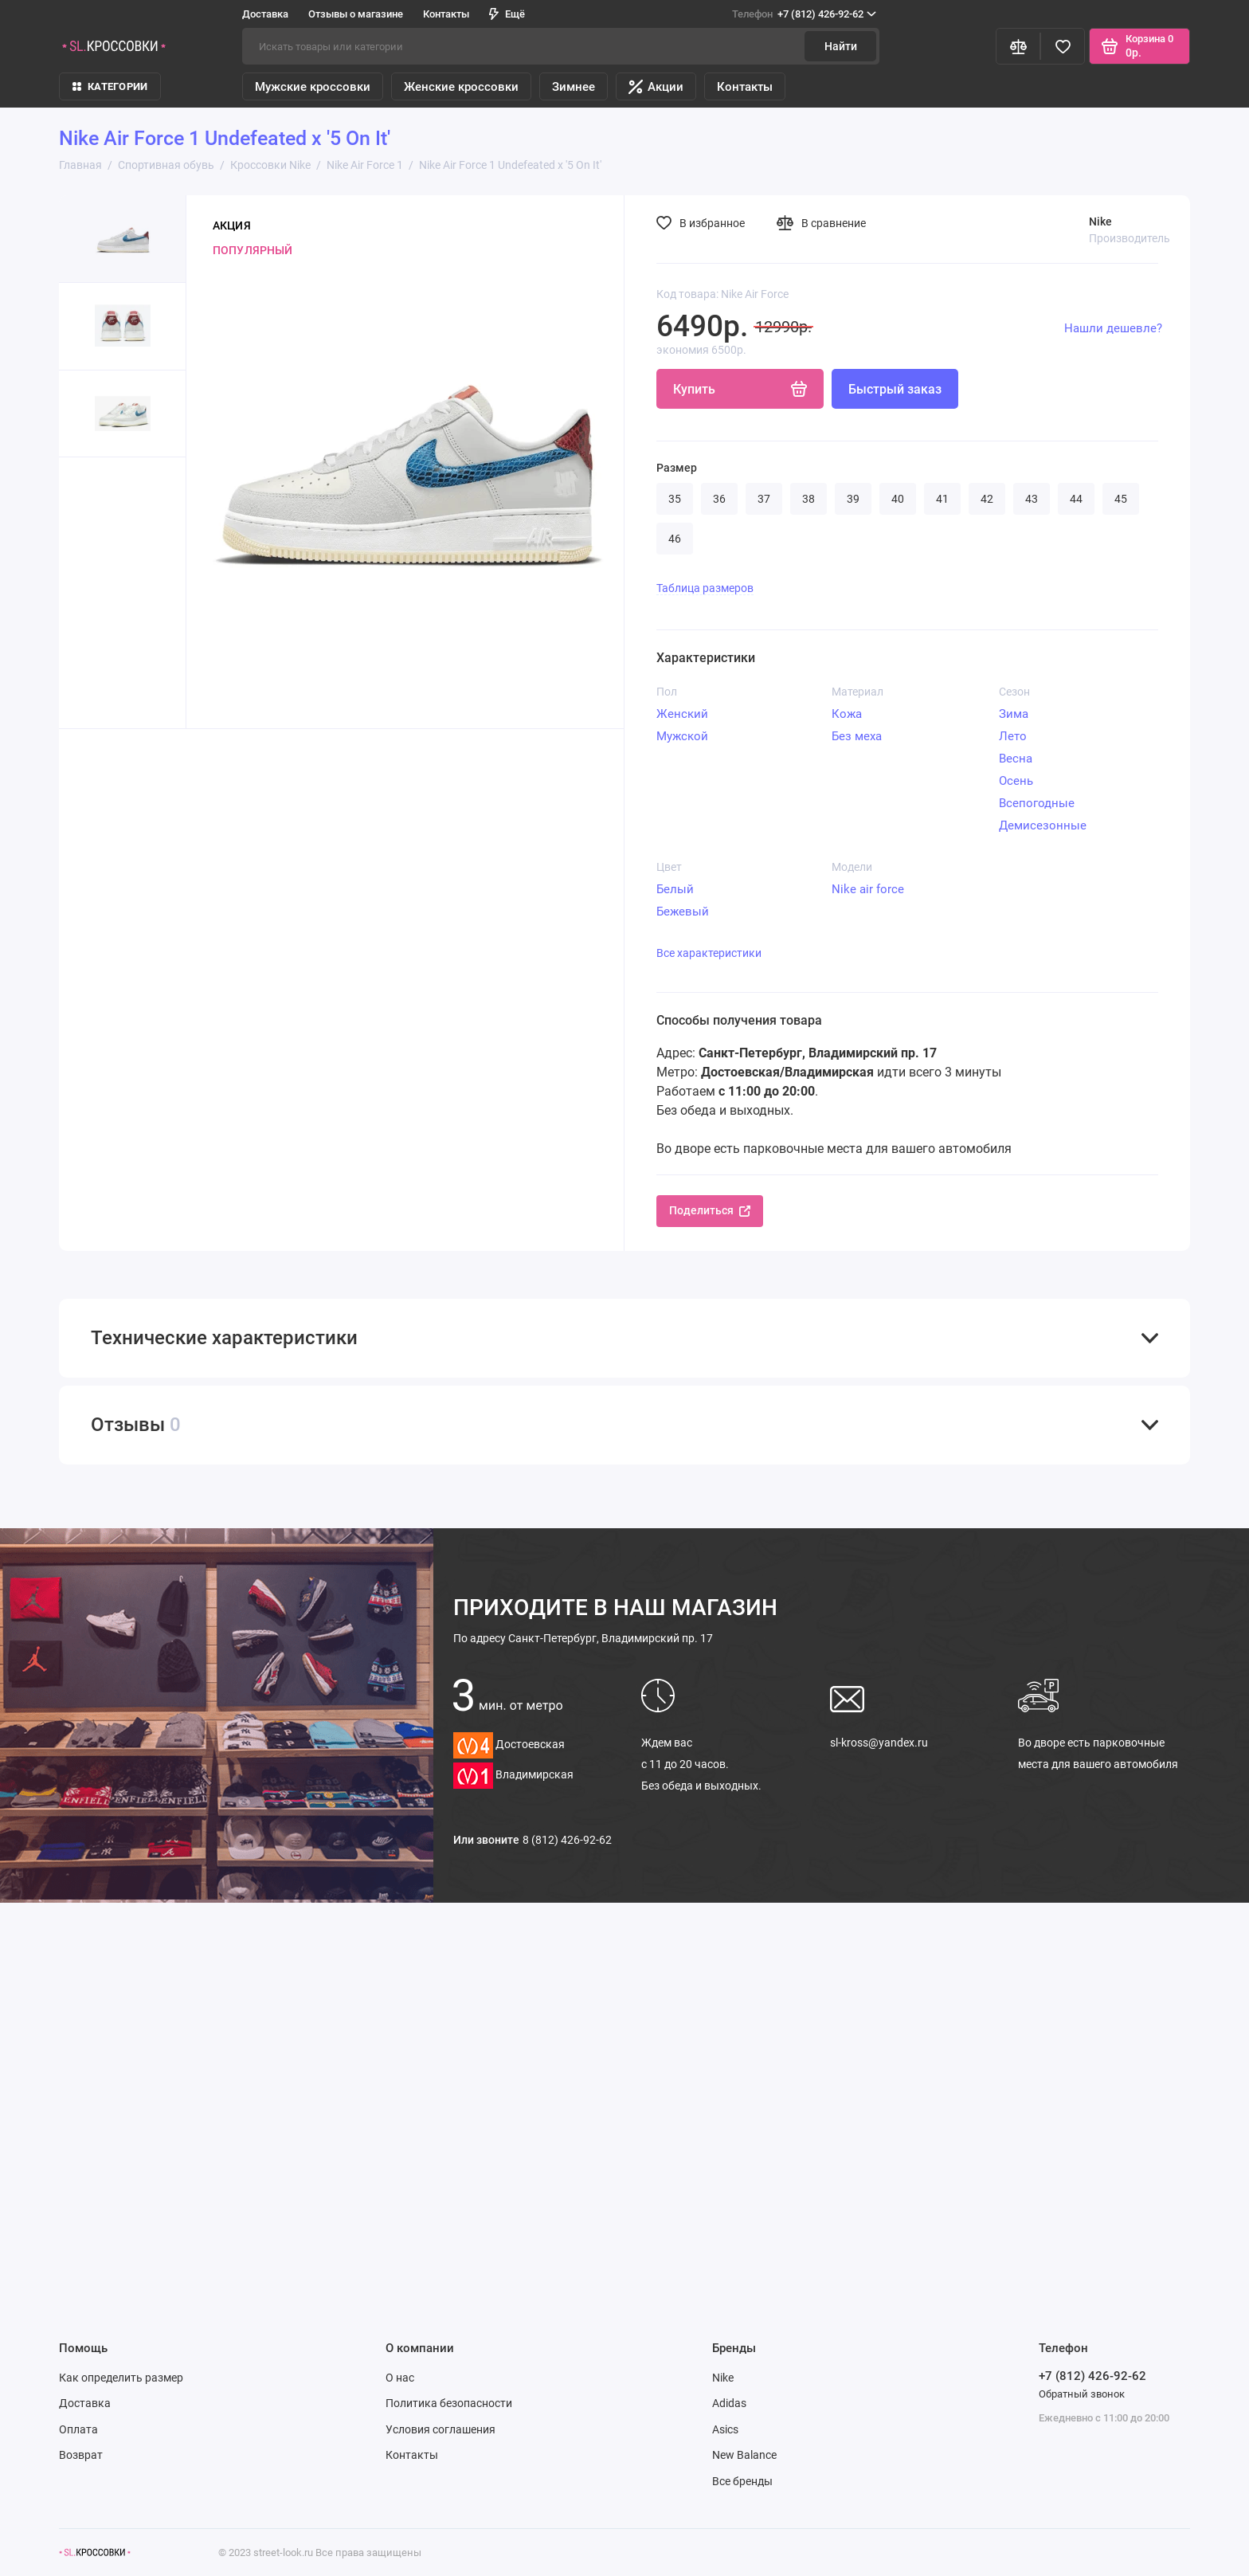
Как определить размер (121, 2377)
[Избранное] (1062, 46)
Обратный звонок (1082, 2394)
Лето (1013, 736)
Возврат (81, 2455)
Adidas (729, 2403)
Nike (723, 2377)
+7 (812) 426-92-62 (804, 14)
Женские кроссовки (461, 87)
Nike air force (868, 889)
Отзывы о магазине (355, 14)
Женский (682, 714)
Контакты (446, 14)
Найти (840, 46)
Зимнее (573, 87)
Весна (1015, 758)
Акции (655, 87)
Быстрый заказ (895, 389)
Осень (1016, 781)
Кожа (847, 714)
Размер (676, 467)
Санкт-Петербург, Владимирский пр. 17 (583, 1638)
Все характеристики (709, 953)
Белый (675, 889)
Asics (725, 2429)
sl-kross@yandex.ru (879, 1742)
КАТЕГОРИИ (109, 86)
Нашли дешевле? (1113, 328)
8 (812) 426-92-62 (567, 1839)
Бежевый (682, 911)
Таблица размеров (705, 588)
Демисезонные (1043, 825)
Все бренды (742, 2481)
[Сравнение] (1018, 46)
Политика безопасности (449, 2403)
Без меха (857, 736)
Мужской (682, 736)
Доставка (265, 14)
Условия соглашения (440, 2429)
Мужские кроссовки (312, 87)
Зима (1013, 714)
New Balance (744, 2455)
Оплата (78, 2429)
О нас (400, 2377)
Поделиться (709, 1210)
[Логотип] (95, 2552)
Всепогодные (1037, 803)
